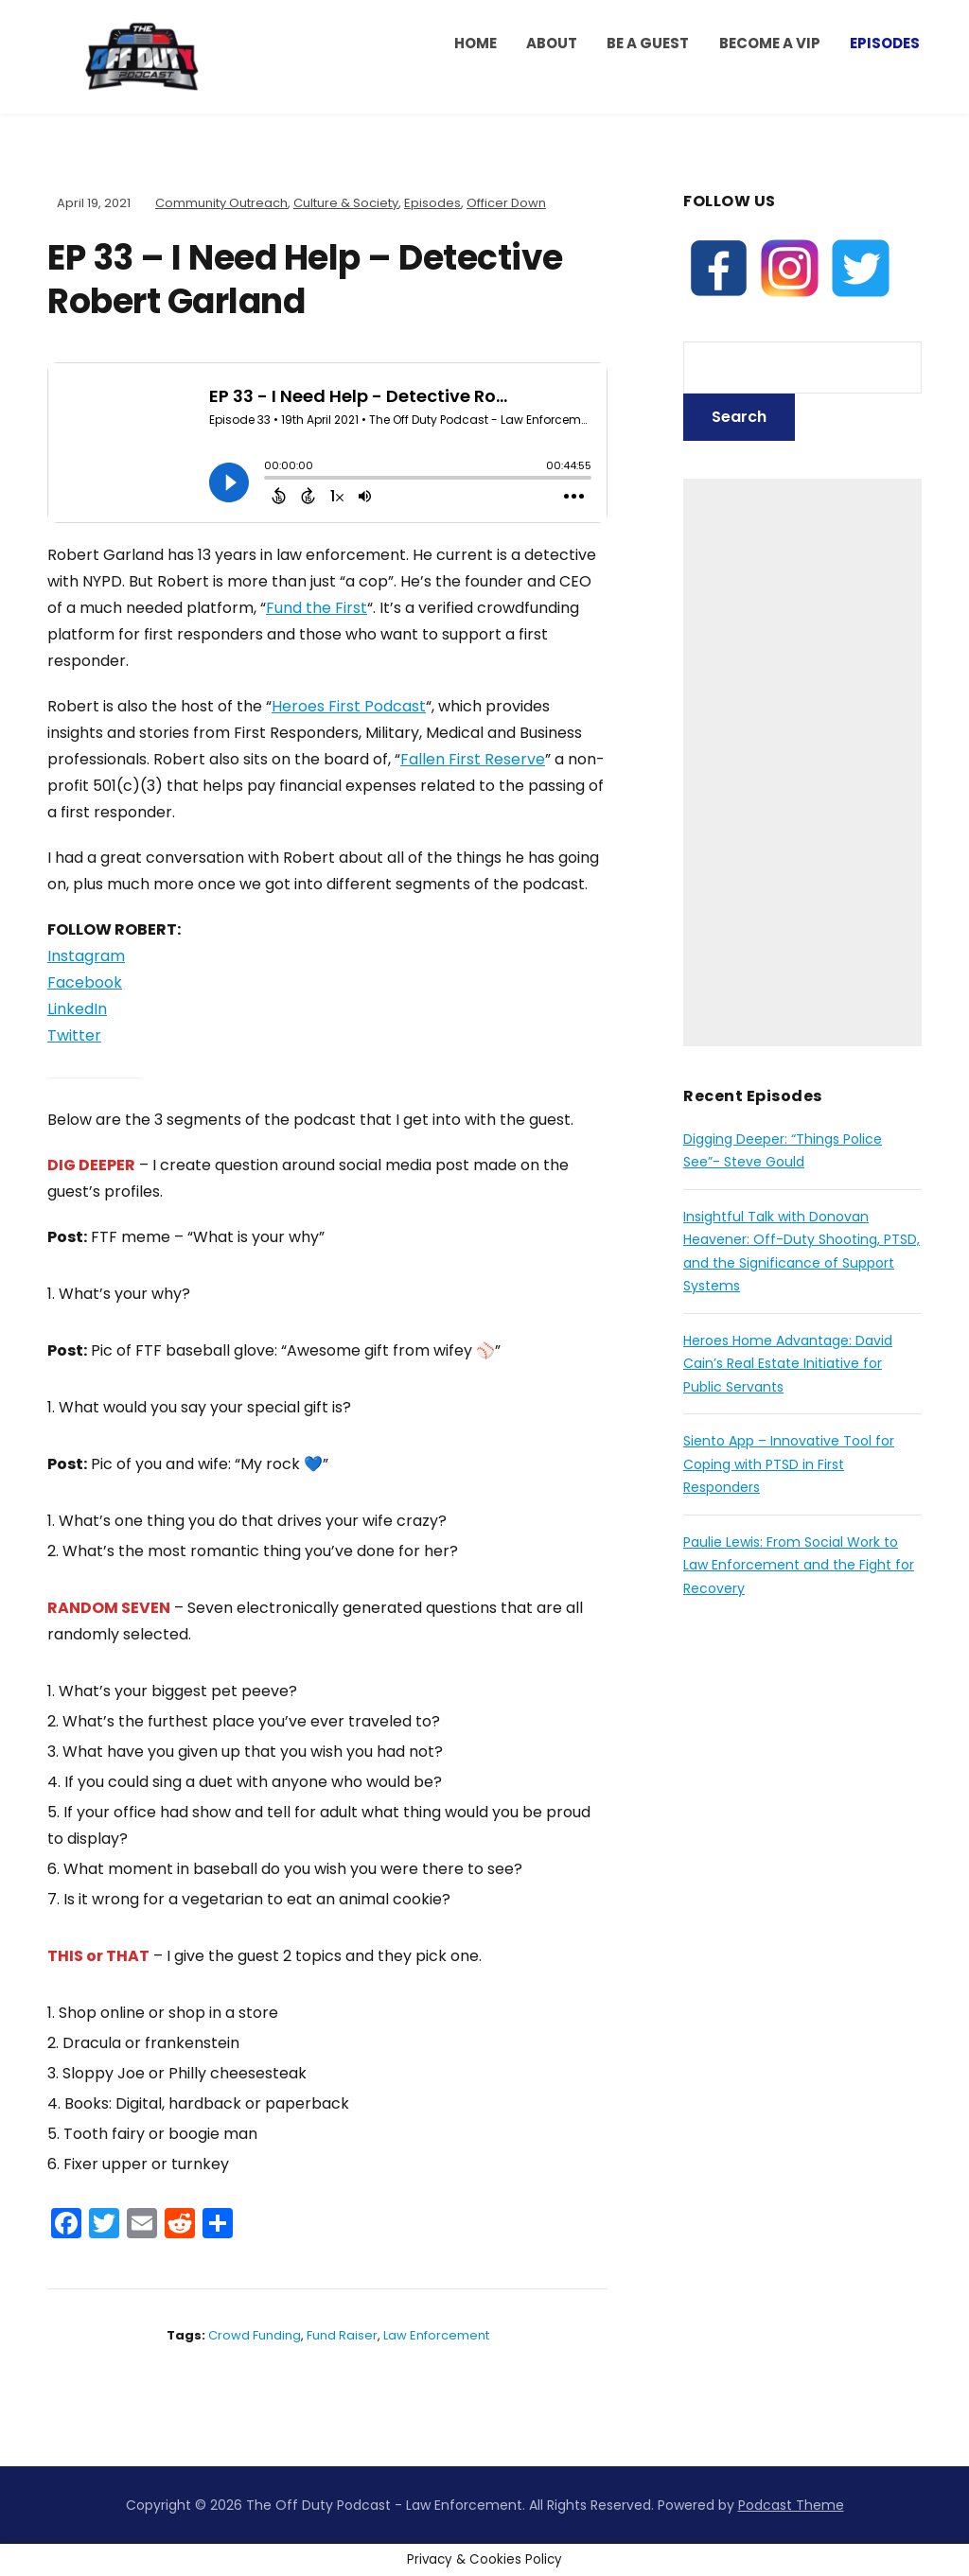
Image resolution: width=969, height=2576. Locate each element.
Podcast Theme (791, 2505)
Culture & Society (345, 203)
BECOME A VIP (769, 43)
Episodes (885, 43)
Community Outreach (221, 203)
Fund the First (316, 608)
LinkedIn (77, 1009)
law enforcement (436, 2335)
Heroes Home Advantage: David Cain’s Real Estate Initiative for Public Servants (787, 1363)
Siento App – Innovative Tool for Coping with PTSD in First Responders (788, 1464)
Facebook (84, 982)
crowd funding (254, 2335)
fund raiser (342, 2335)
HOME (475, 43)
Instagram (86, 956)
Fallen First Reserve (472, 759)
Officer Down (506, 203)
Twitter (74, 1035)
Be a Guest (648, 43)
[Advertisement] (802, 762)
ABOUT (551, 43)
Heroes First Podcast (349, 706)
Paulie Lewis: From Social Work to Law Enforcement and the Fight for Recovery (798, 1565)
